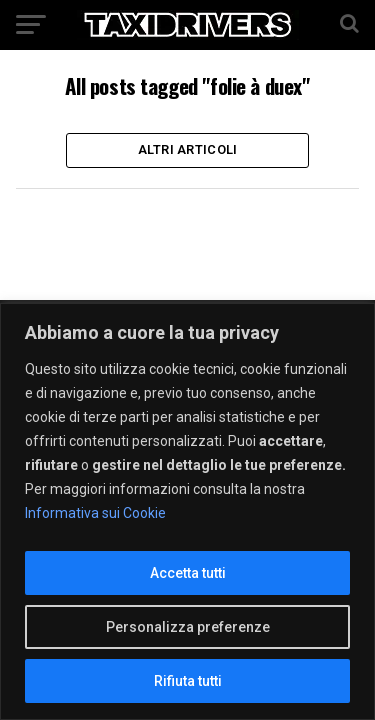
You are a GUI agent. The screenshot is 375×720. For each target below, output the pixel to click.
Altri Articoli (188, 149)
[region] (187, 511)
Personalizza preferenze (188, 627)
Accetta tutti (188, 573)
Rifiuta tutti (188, 681)
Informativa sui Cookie (95, 513)
